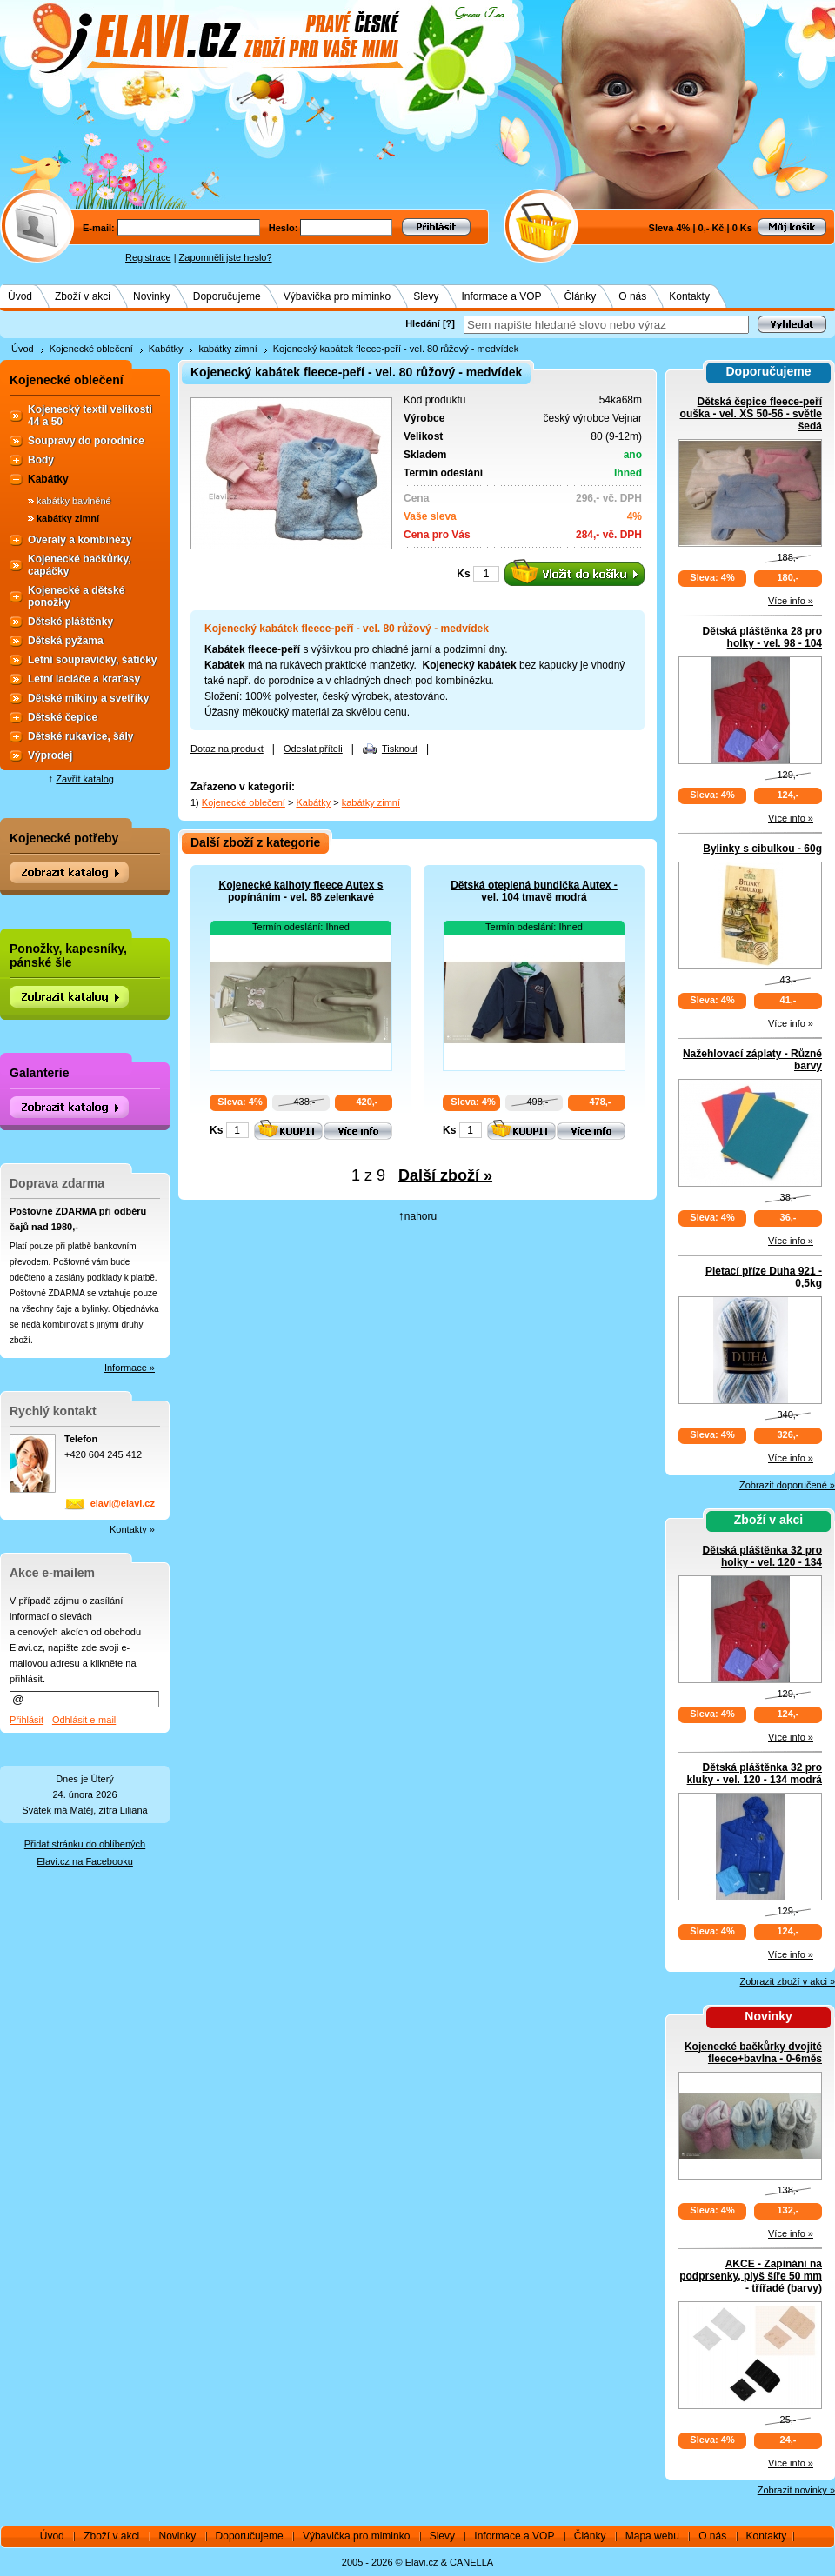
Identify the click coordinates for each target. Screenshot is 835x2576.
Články (580, 296)
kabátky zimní (227, 348)
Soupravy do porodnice (86, 441)
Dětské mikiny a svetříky (88, 698)
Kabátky (166, 348)
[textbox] (606, 325)
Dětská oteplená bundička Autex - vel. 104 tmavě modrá (534, 891)
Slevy (425, 296)
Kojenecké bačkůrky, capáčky (79, 565)
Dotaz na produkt (227, 748)
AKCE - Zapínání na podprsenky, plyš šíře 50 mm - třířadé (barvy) (750, 2276)
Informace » (129, 1367)
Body (41, 460)
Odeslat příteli (313, 748)
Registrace (148, 257)
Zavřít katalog (85, 779)
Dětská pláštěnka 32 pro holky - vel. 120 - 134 (762, 1556)
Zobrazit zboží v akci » (787, 1981)
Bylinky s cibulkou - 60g (762, 848)
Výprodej (50, 755)
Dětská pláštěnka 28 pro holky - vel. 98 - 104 (762, 637)
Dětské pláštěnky (70, 622)
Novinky (151, 296)
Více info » (790, 601)
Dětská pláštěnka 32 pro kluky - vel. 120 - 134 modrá (754, 1773)
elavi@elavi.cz (122, 1503)
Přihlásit (26, 1719)
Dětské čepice (62, 717)
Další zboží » (445, 1175)
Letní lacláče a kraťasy (84, 679)
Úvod (20, 296)
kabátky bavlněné (74, 501)
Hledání (422, 323)
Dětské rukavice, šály (80, 736)
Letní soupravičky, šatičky (92, 660)
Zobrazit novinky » (796, 2490)
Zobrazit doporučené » (787, 1485)
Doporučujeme (227, 296)
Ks (463, 574)
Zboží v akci (82, 296)
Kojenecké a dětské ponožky (76, 596)
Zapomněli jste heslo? (225, 257)
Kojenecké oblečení (91, 348)
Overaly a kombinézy (79, 540)
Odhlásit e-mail (84, 1719)
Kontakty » (132, 1529)
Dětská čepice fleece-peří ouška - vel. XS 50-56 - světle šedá (751, 414)
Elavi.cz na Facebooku (85, 1861)
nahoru (420, 1216)
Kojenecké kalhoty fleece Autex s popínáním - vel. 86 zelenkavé (301, 891)
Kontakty (689, 296)
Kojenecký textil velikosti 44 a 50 (90, 415)
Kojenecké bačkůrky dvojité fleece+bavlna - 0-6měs (753, 2052)
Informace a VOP (502, 296)
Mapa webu (652, 2536)
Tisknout (400, 748)
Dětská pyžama (66, 641)
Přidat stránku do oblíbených (84, 1844)
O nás (632, 296)
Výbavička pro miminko (337, 296)
